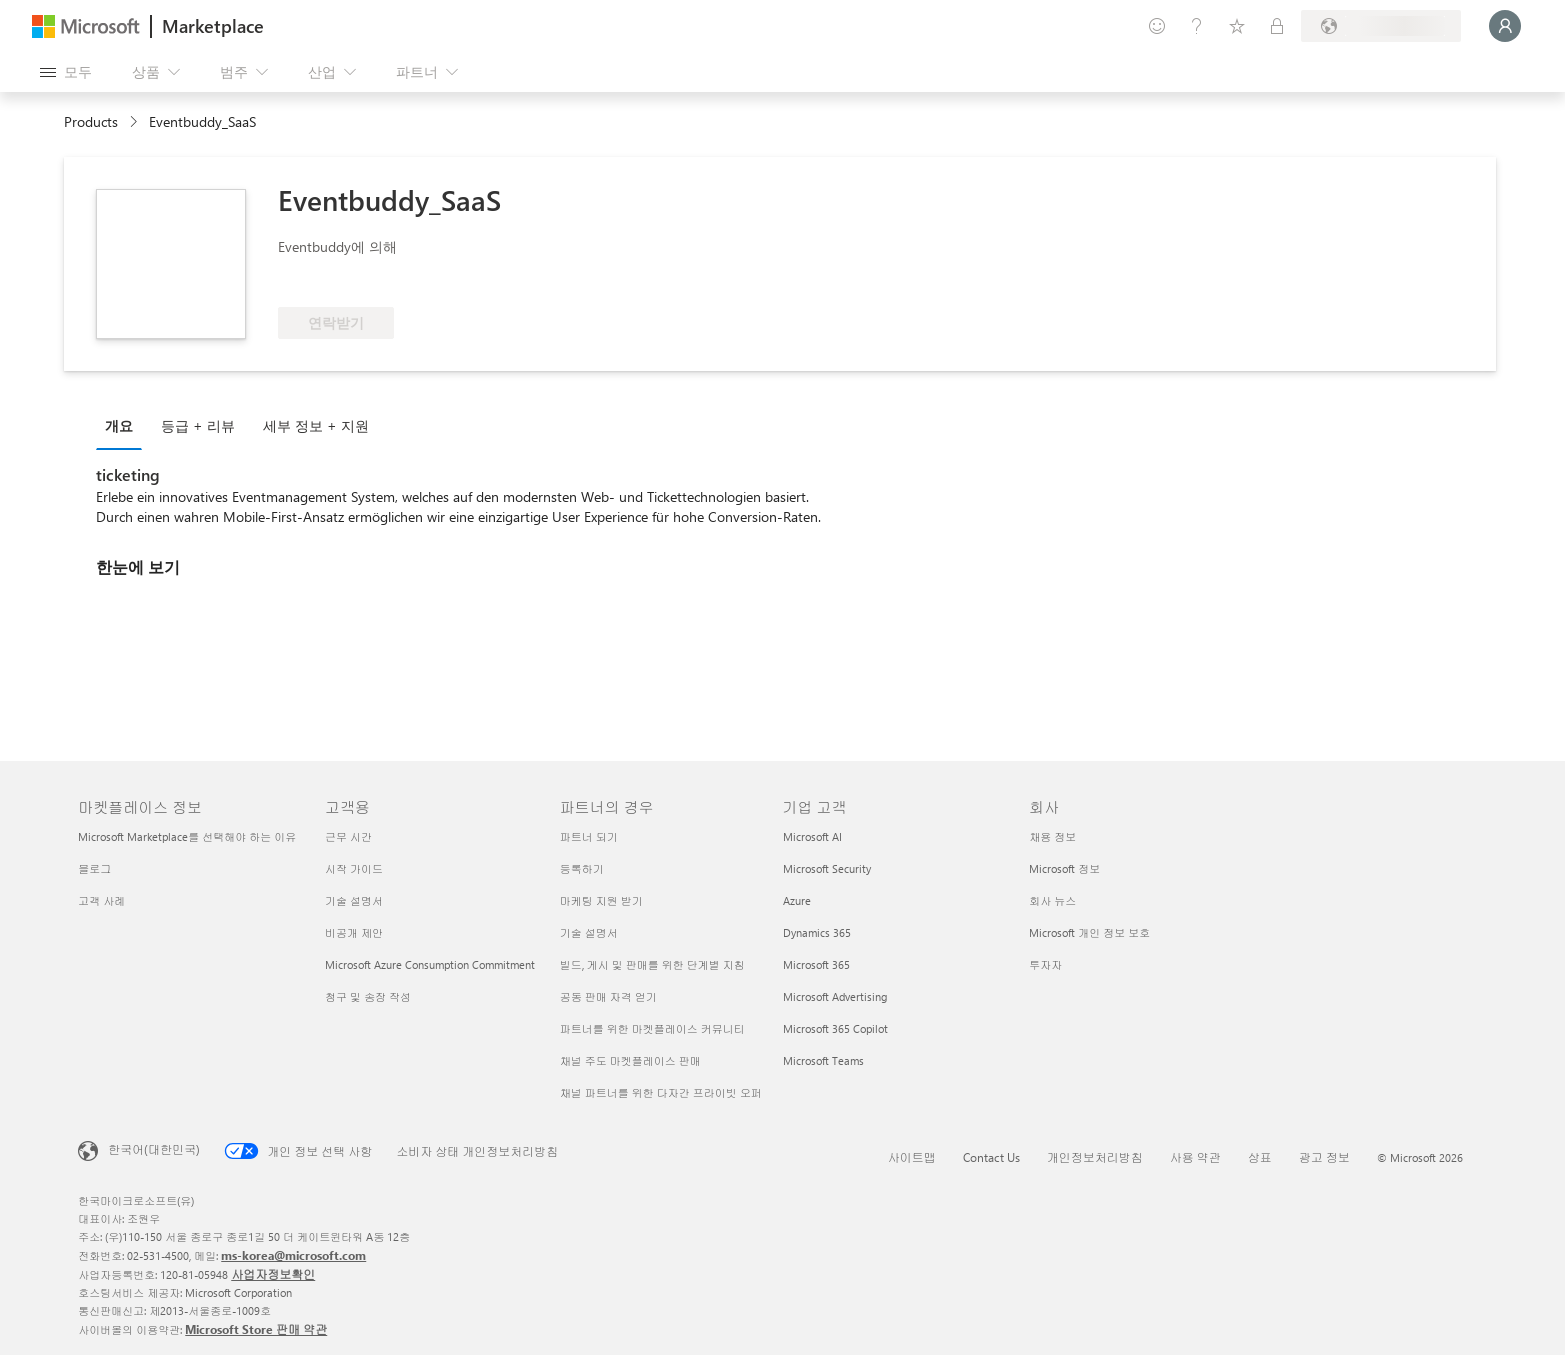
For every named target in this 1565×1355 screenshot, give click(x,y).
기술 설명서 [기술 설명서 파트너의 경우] (589, 932)
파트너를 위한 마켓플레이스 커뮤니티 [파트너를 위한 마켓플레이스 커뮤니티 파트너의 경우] (652, 1028)
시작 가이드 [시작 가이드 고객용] (354, 868)
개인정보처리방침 (1095, 1157)
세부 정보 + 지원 (316, 425)
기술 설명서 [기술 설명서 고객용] (354, 900)
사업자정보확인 (273, 1274)
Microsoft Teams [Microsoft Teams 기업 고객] (823, 1060)
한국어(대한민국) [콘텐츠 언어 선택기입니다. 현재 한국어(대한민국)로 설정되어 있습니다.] (154, 1149)
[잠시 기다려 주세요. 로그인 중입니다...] (1505, 26)
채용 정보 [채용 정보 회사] (1052, 836)
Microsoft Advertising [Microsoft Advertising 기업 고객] (835, 996)
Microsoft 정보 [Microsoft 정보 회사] (1064, 868)
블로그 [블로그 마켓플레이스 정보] (94, 868)
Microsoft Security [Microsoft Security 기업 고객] (827, 868)
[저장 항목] (1237, 26)
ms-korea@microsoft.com (293, 1255)
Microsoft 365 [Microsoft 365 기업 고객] (816, 964)
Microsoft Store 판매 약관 (256, 1329)
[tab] (124, 425)
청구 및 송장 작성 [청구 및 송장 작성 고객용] (368, 996)
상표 (1260, 1157)
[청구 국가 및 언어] (1381, 26)
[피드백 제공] (1157, 26)
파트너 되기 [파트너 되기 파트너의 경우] (589, 836)
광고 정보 (1324, 1157)
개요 (119, 425)
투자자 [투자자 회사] (1045, 964)
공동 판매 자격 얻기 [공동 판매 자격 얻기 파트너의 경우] (608, 996)
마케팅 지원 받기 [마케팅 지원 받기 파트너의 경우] (601, 900)
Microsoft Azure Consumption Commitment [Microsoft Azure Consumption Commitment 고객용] (430, 964)
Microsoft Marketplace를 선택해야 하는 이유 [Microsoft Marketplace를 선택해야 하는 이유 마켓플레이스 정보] (187, 836)
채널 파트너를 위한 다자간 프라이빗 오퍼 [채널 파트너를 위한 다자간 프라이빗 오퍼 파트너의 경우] (661, 1092)
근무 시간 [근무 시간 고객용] (348, 836)
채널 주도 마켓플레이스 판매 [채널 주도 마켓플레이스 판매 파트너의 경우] (630, 1060)
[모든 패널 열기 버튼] (66, 72)
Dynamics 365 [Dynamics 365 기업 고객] (817, 932)
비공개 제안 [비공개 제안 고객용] (354, 932)
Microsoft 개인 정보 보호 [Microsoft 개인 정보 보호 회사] (1089, 932)
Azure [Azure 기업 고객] (797, 900)
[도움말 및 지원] (1197, 26)
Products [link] (91, 121)
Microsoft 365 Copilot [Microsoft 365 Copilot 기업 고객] (835, 1028)
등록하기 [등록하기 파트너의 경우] (582, 868)
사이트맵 (912, 1157)
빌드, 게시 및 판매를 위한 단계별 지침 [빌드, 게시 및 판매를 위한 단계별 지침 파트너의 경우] (652, 964)
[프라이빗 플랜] (1277, 26)
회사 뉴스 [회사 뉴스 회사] (1052, 900)
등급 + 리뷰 (198, 425)
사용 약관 (1195, 1157)
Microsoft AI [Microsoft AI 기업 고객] (812, 836)
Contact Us (991, 1157)
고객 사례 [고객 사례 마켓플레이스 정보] (101, 900)
